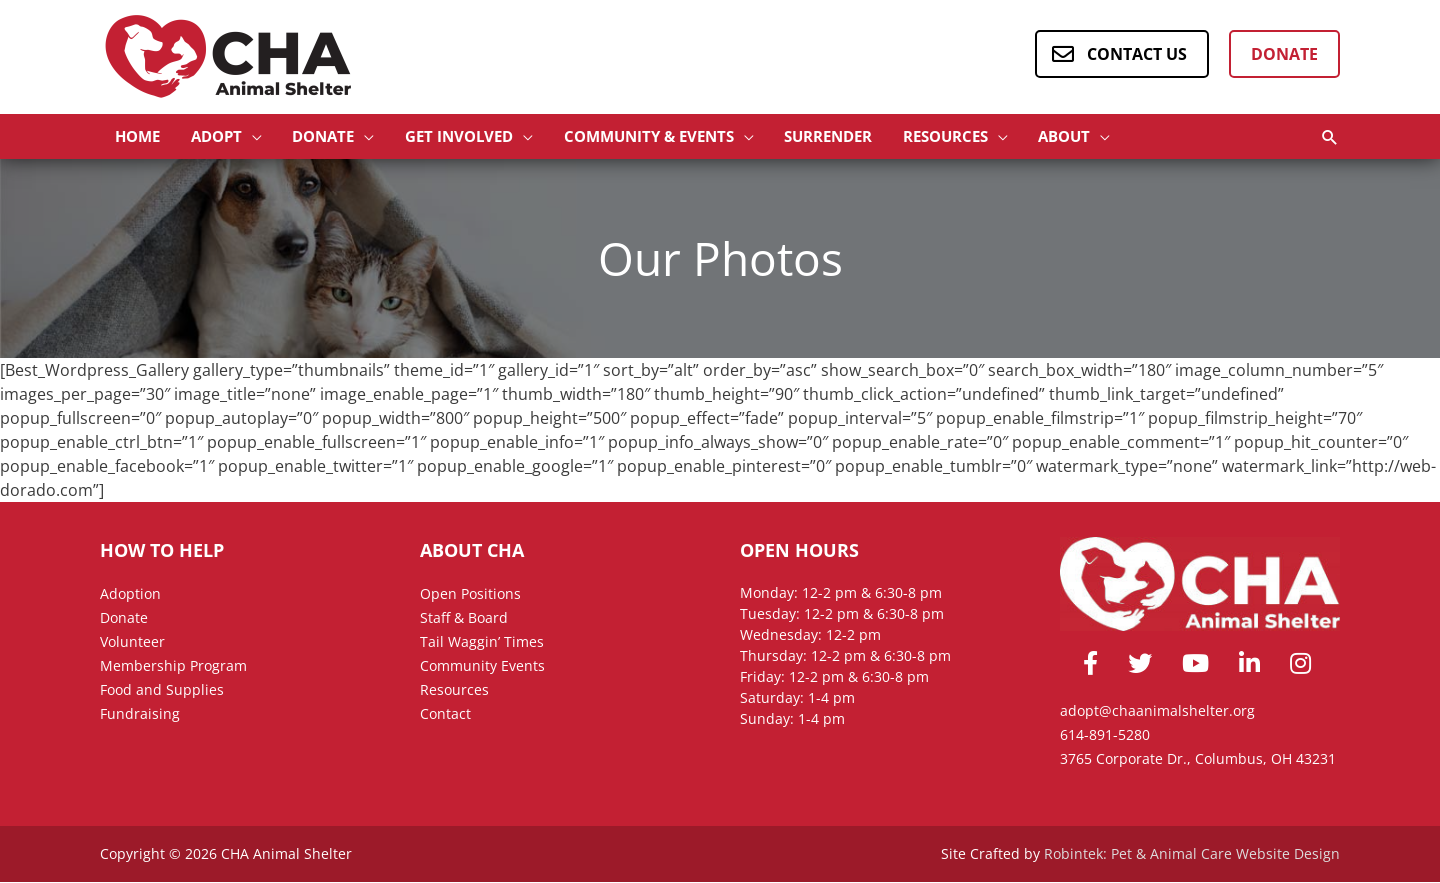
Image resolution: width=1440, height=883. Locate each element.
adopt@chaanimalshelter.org (1157, 711)
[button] (234, 137)
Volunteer (132, 642)
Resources (454, 690)
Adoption (130, 594)
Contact (445, 714)
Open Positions (470, 594)
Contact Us (1137, 54)
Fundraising (140, 714)
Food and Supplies (162, 690)
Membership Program (173, 666)
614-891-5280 (1105, 735)
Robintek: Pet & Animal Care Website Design (1192, 854)
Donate (1284, 54)
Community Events (482, 666)
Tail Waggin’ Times (482, 642)
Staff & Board (464, 618)
